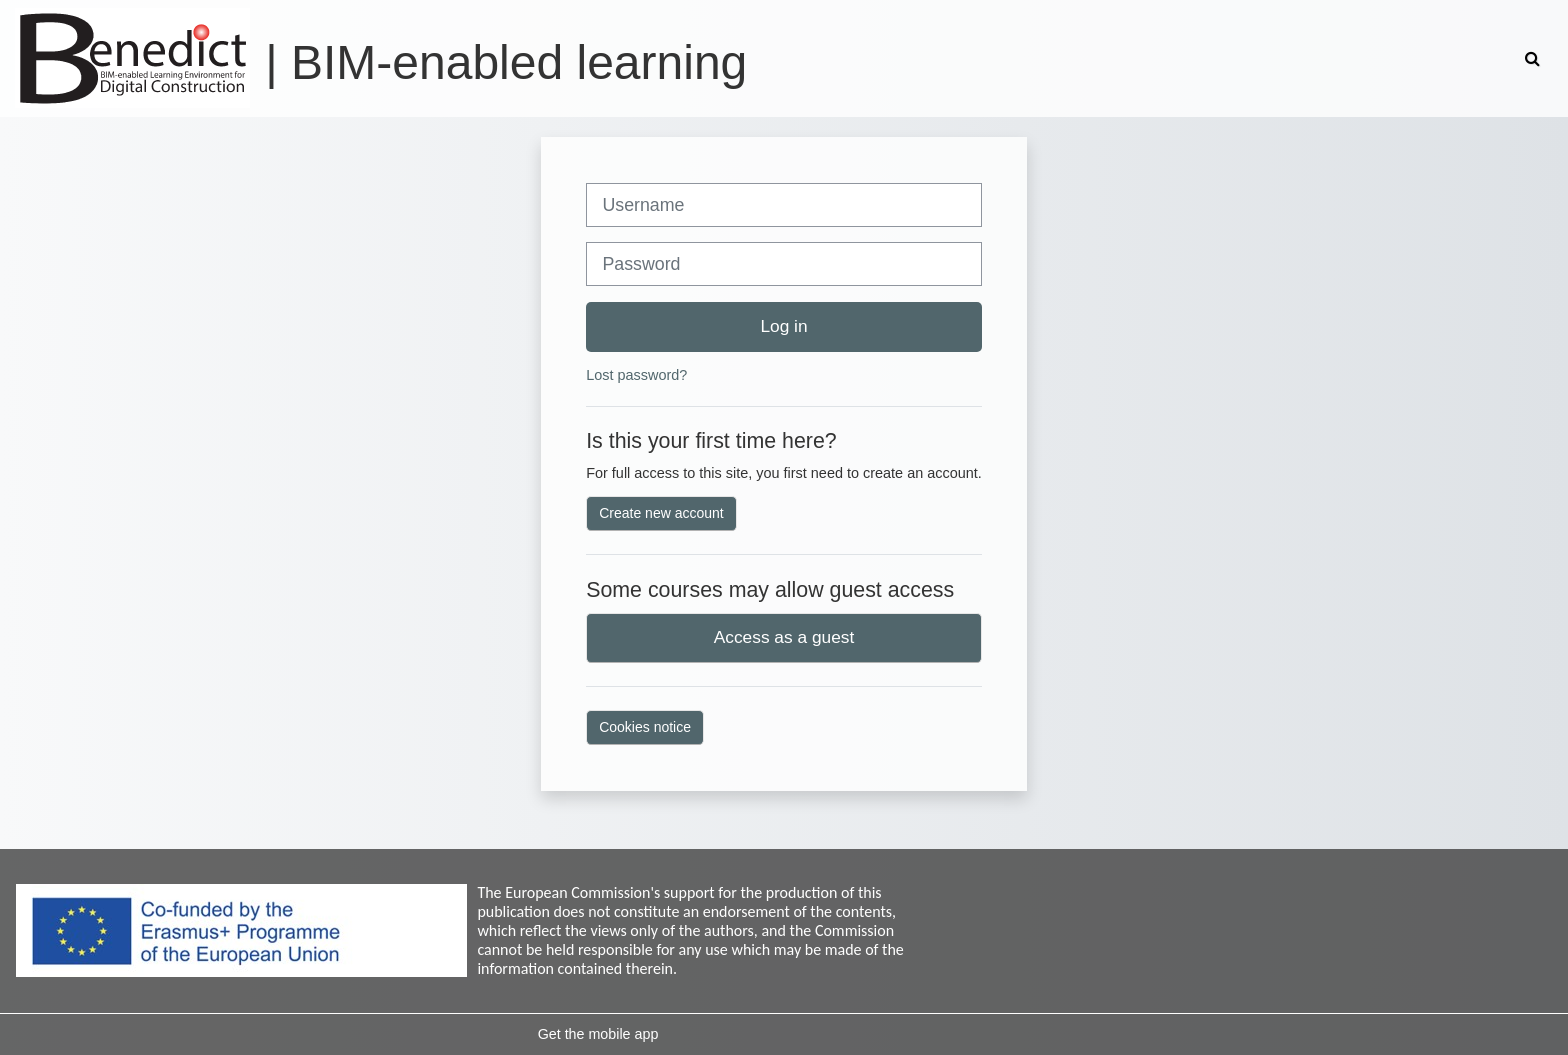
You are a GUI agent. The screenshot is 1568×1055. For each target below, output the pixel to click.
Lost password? (636, 375)
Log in (783, 326)
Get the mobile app (598, 1034)
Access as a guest (784, 637)
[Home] (132, 57)
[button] (1535, 58)
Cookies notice (645, 727)
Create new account (661, 513)
